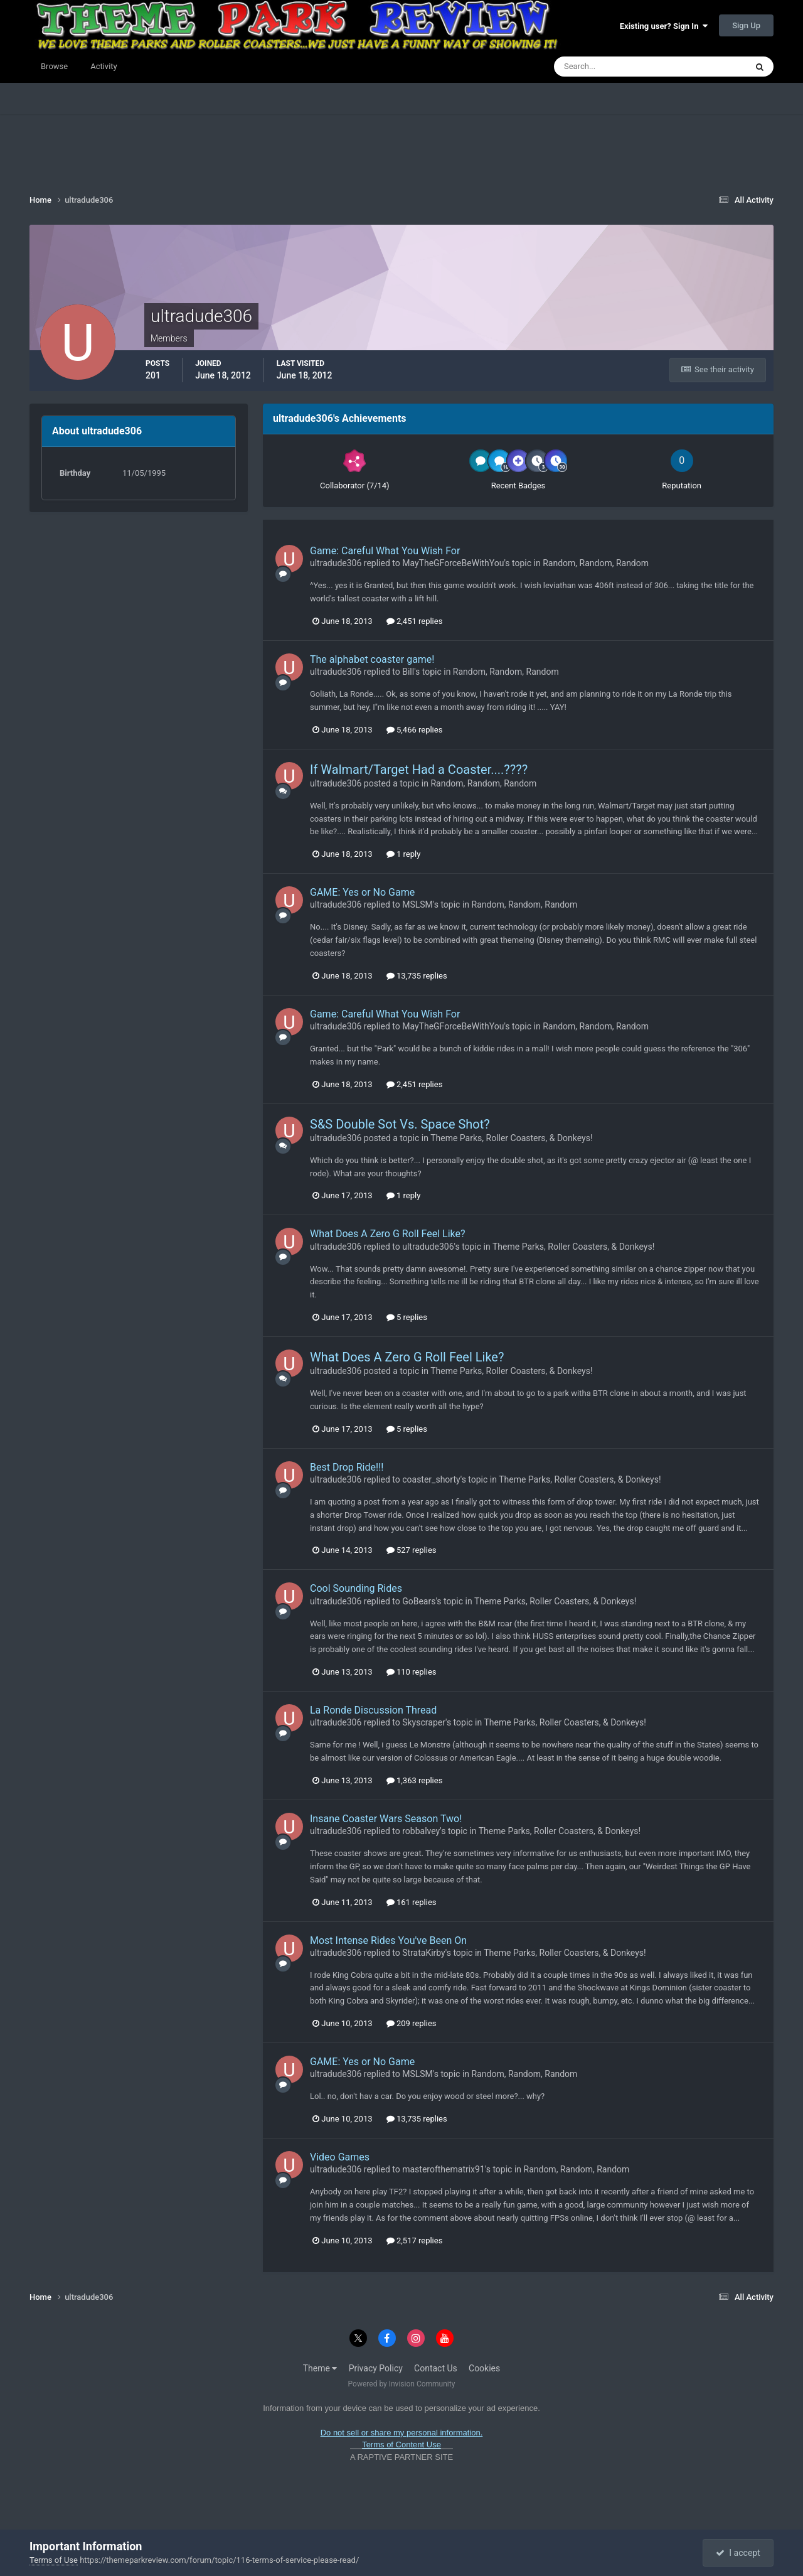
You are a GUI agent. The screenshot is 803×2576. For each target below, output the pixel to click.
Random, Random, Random (596, 563)
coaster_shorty (431, 1479)
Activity (103, 66)
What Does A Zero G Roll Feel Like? (387, 1234)
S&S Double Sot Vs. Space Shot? (400, 1124)
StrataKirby (423, 1953)
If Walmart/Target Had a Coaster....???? (419, 769)
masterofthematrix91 (443, 2169)
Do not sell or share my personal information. (402, 2432)
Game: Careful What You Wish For (385, 551)
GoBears (418, 1601)
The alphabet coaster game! (372, 659)
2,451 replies (414, 621)
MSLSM (417, 904)
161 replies (411, 1902)
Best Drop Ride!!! (346, 1467)
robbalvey (421, 1831)
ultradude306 (335, 563)
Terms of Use (53, 2560)
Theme (320, 2368)
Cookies (484, 2368)
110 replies (411, 1672)
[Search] (612, 66)
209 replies (411, 2023)
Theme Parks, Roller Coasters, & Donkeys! (511, 1138)
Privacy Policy (376, 2368)
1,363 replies (414, 1780)
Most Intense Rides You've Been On (388, 1940)
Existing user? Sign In (664, 26)
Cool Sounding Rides (356, 1588)
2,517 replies (414, 2240)
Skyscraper (423, 1722)
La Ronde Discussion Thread (373, 1710)
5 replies (406, 1317)
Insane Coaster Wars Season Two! (386, 1819)
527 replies (411, 1550)
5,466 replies (414, 729)
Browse (54, 66)
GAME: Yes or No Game (362, 892)
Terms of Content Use (401, 2444)
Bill (408, 672)
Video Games (340, 2157)
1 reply (403, 854)
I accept (738, 2553)
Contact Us (435, 2368)
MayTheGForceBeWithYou (453, 563)
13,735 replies (416, 975)
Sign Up (746, 25)
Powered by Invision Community (401, 2384)
